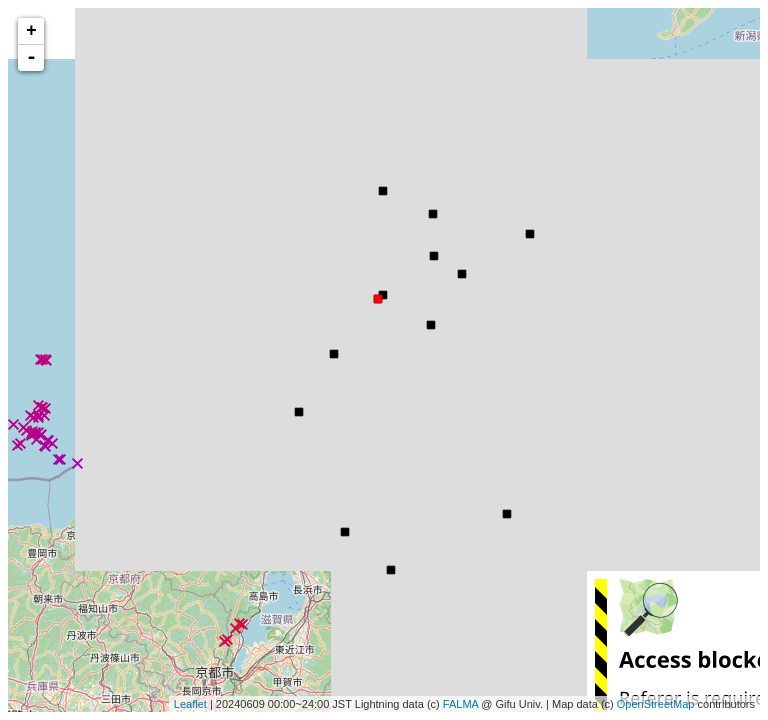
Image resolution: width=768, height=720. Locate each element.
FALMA (460, 704)
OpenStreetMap (656, 704)
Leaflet (190, 704)
